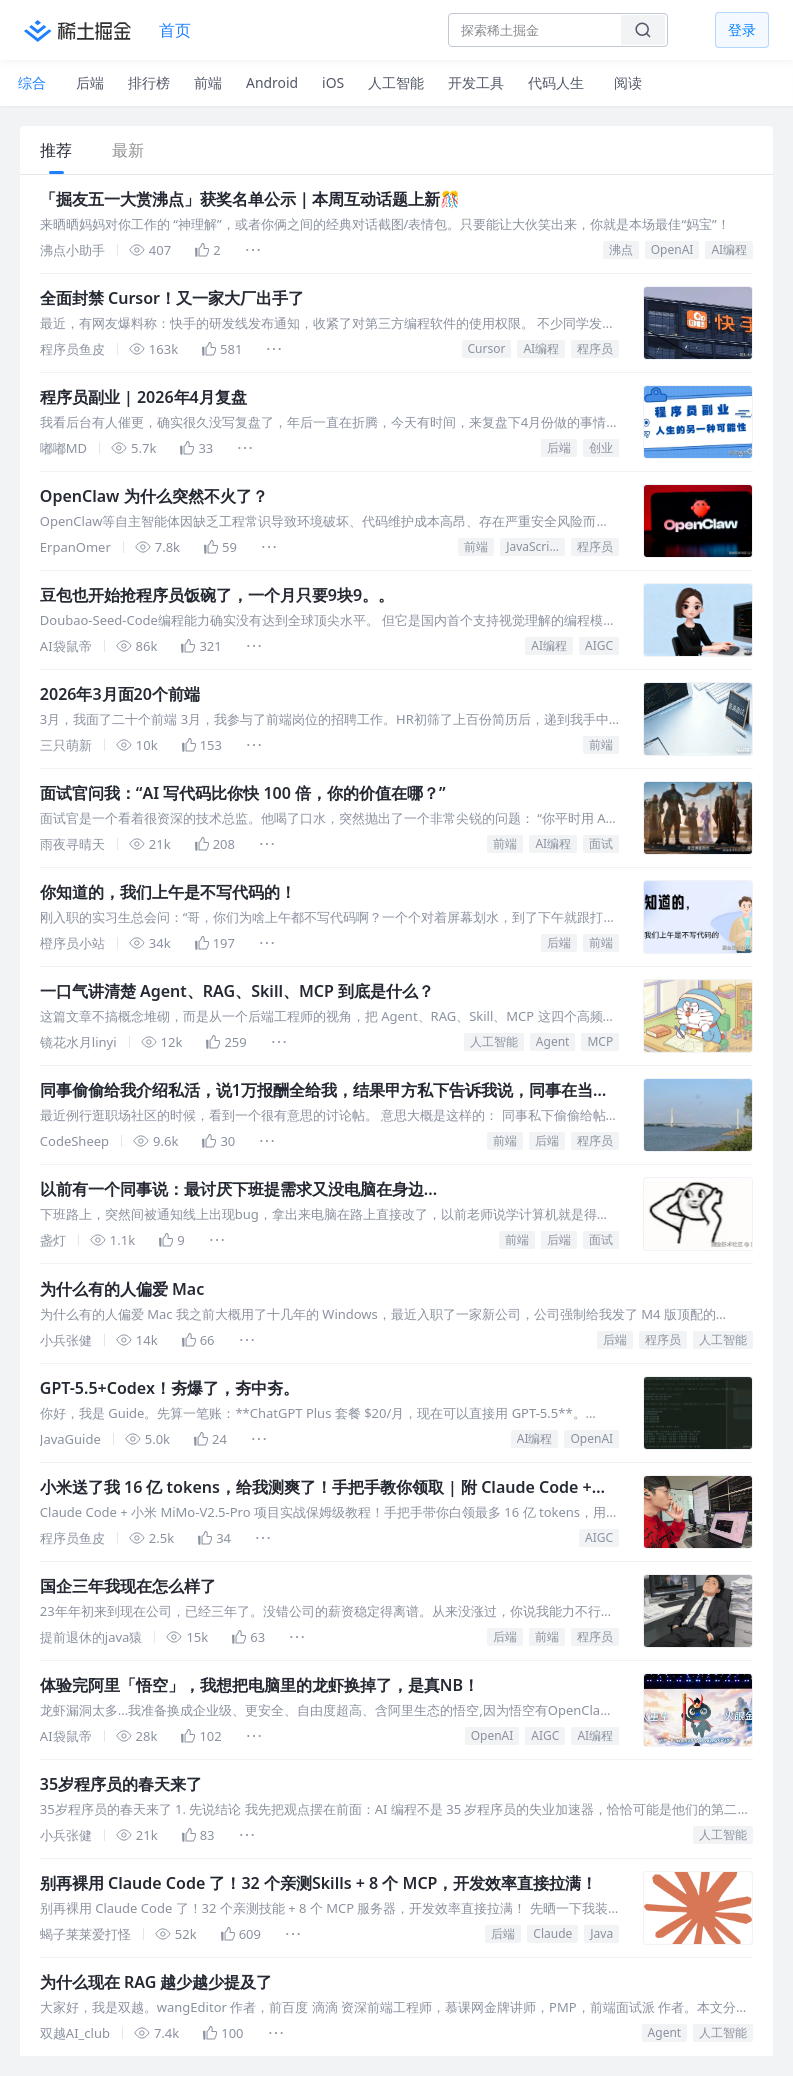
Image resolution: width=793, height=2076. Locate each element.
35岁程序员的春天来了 (121, 1784)
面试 (601, 843)
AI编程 (729, 249)
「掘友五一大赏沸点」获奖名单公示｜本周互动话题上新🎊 (250, 199)
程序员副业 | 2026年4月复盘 (143, 397)
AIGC (599, 645)
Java (601, 1933)
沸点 (621, 249)
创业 (601, 447)
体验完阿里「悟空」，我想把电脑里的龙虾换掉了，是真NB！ (259, 1685)
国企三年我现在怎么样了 (128, 1586)
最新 (128, 150)
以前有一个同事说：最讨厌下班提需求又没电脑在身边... (238, 1189)
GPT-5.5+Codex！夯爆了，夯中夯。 (169, 1388)
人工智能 (494, 1041)
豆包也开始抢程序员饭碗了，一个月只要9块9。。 (217, 595)
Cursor (487, 348)
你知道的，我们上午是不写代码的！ (168, 892)
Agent (553, 1041)
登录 (742, 29)
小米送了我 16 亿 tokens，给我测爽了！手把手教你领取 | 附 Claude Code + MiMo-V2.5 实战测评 (316, 1487)
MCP (600, 1041)
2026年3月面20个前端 (120, 694)
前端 (476, 546)
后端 (559, 447)
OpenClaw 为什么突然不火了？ (154, 496)
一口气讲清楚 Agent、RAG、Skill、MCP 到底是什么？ (237, 991)
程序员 (595, 348)
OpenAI (672, 249)
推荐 (56, 150)
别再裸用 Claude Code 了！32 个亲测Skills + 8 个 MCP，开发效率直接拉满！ (319, 1883)
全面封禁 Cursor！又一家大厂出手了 (172, 298)
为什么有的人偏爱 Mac (122, 1289)
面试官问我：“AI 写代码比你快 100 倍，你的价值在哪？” (243, 793)
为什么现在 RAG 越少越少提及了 (156, 1982)
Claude (552, 1933)
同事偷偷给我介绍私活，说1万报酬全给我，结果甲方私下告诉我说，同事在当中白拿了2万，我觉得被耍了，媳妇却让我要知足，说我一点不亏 (324, 1090)
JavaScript (533, 546)
